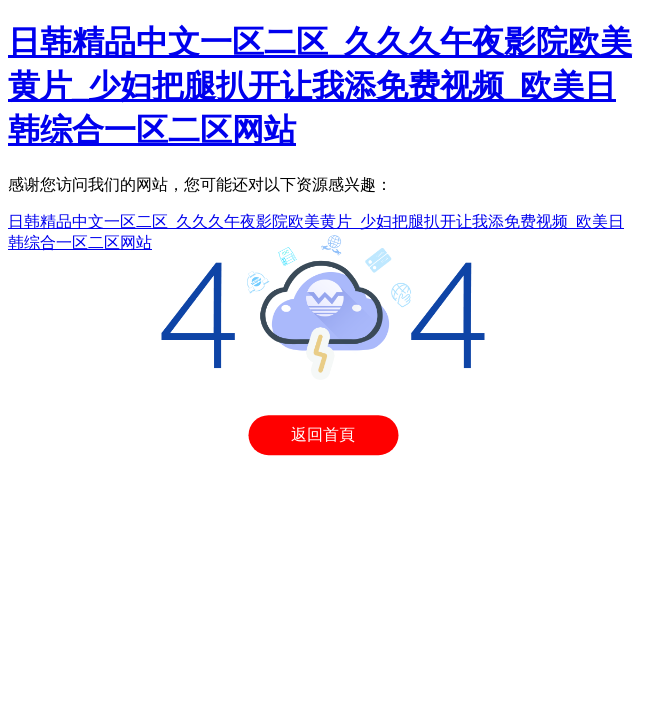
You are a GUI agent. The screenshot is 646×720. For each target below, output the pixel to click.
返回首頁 (323, 434)
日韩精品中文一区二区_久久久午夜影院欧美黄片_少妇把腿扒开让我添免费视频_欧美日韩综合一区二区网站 (320, 86)
